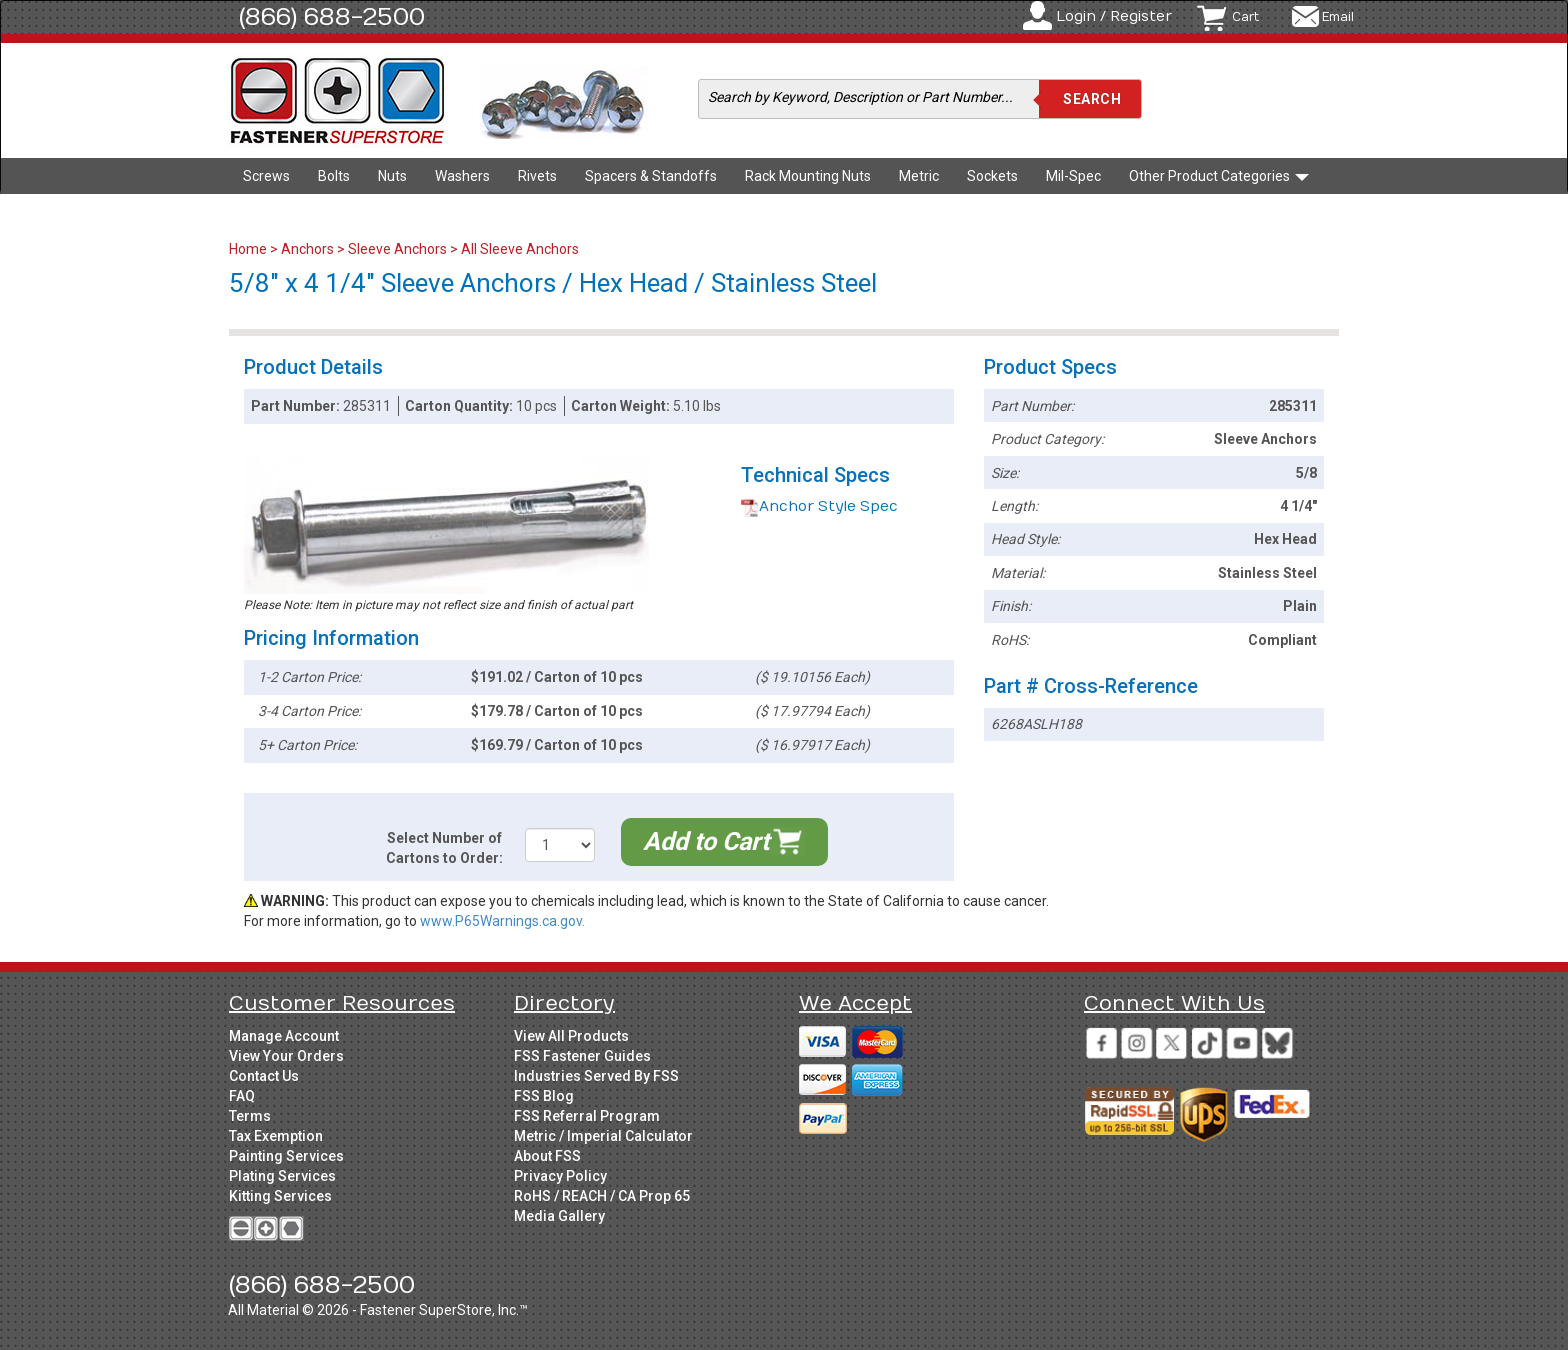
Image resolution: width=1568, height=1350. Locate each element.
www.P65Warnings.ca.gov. (502, 921)
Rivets (537, 176)
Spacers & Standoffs (651, 176)
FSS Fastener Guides (582, 1056)
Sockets (992, 176)
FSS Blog (544, 1096)
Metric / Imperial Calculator (603, 1136)
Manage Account (284, 1036)
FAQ (242, 1096)
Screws (266, 176)
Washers (462, 176)
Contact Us (264, 1076)
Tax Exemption (276, 1136)
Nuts (392, 176)
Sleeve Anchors (397, 249)
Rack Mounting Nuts (808, 176)
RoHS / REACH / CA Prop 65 (602, 1196)
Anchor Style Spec (819, 506)
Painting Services (286, 1156)
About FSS (547, 1156)
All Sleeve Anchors (520, 249)
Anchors (307, 249)
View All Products (571, 1036)
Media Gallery (559, 1216)
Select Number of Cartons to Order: (444, 848)
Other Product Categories (1219, 176)
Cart (1245, 17)
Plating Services (282, 1176)
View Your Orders (286, 1056)
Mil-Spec (1073, 176)
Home (249, 249)
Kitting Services (280, 1196)
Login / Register (1114, 16)
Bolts (334, 176)
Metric (919, 176)
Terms (250, 1116)
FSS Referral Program (587, 1116)
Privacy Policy (560, 1176)
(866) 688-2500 (332, 17)
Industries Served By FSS (596, 1076)
